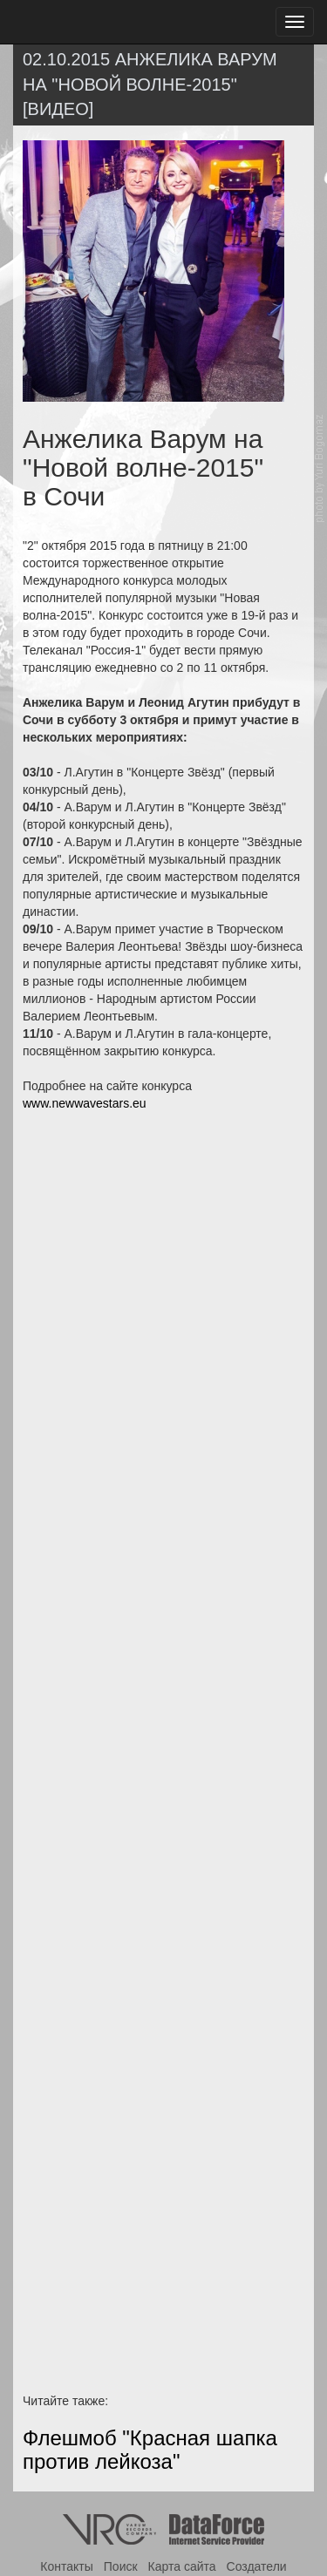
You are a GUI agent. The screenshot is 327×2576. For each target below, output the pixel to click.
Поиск (121, 2566)
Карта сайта (182, 2566)
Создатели (257, 2566)
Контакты (66, 2566)
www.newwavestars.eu (84, 1103)
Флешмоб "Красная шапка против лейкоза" (150, 2449)
